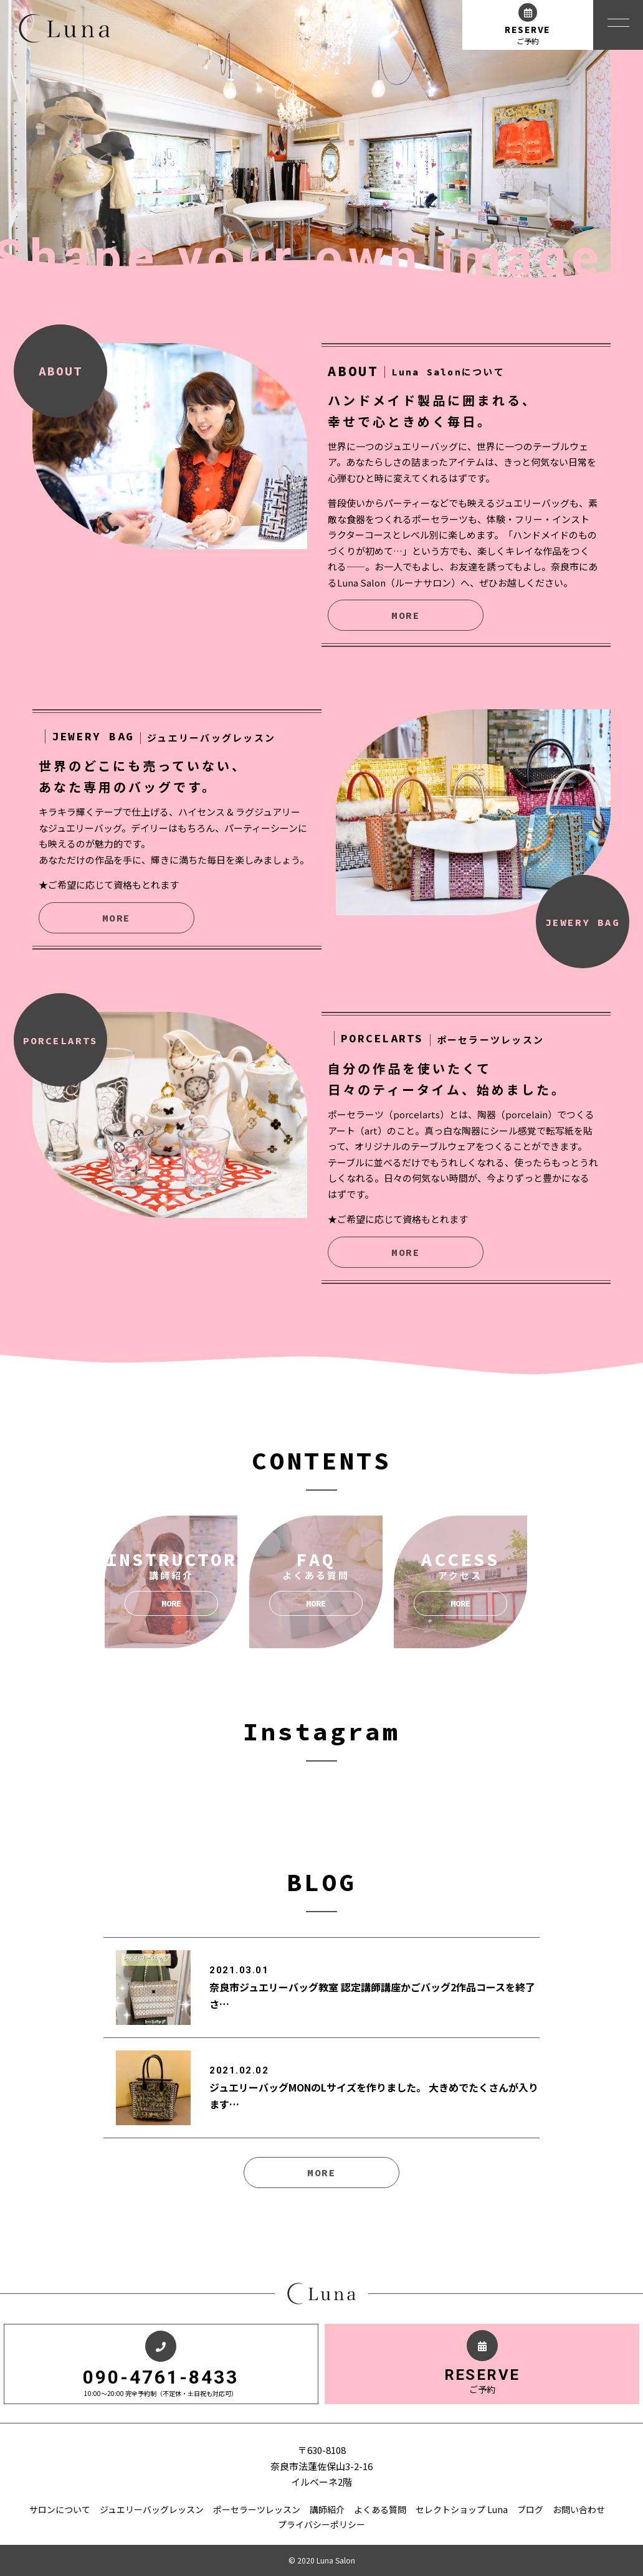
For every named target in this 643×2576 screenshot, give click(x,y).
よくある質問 (380, 2509)
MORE (405, 615)
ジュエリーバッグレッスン (152, 2509)
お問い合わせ (579, 2509)
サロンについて (59, 2509)
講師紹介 (327, 2509)
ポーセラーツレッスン (256, 2509)
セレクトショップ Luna (462, 2509)
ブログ (530, 2509)
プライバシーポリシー (321, 2524)
